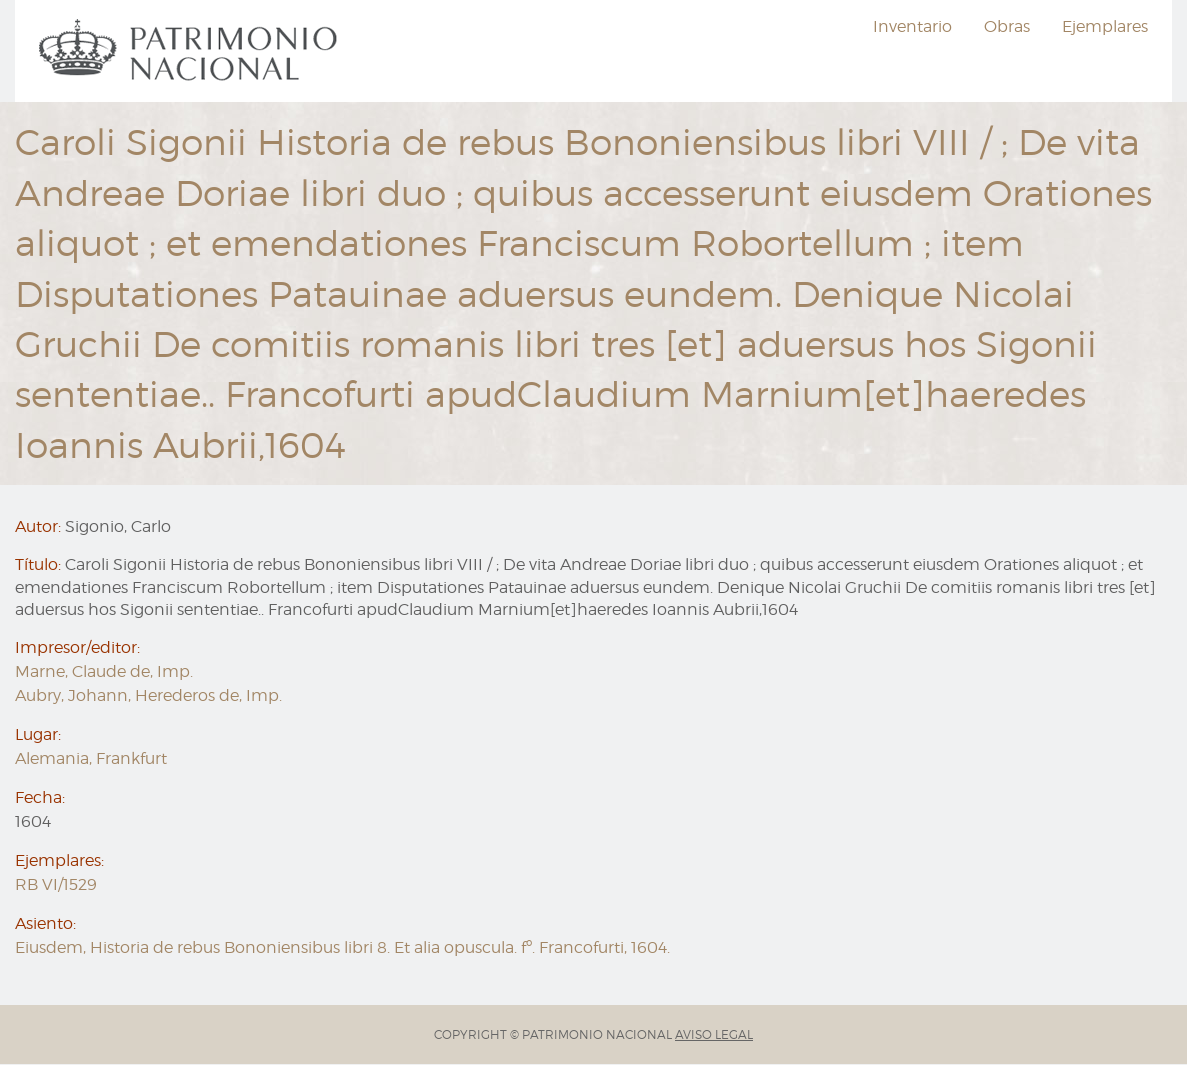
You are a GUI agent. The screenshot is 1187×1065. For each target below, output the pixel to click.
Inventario (912, 26)
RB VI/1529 (56, 884)
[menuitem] (191, 51)
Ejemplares (1105, 26)
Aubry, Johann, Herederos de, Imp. (148, 695)
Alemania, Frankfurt (91, 758)
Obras (1007, 26)
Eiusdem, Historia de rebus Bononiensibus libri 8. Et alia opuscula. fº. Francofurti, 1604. (342, 947)
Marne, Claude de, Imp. (104, 671)
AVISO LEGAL (714, 1034)
